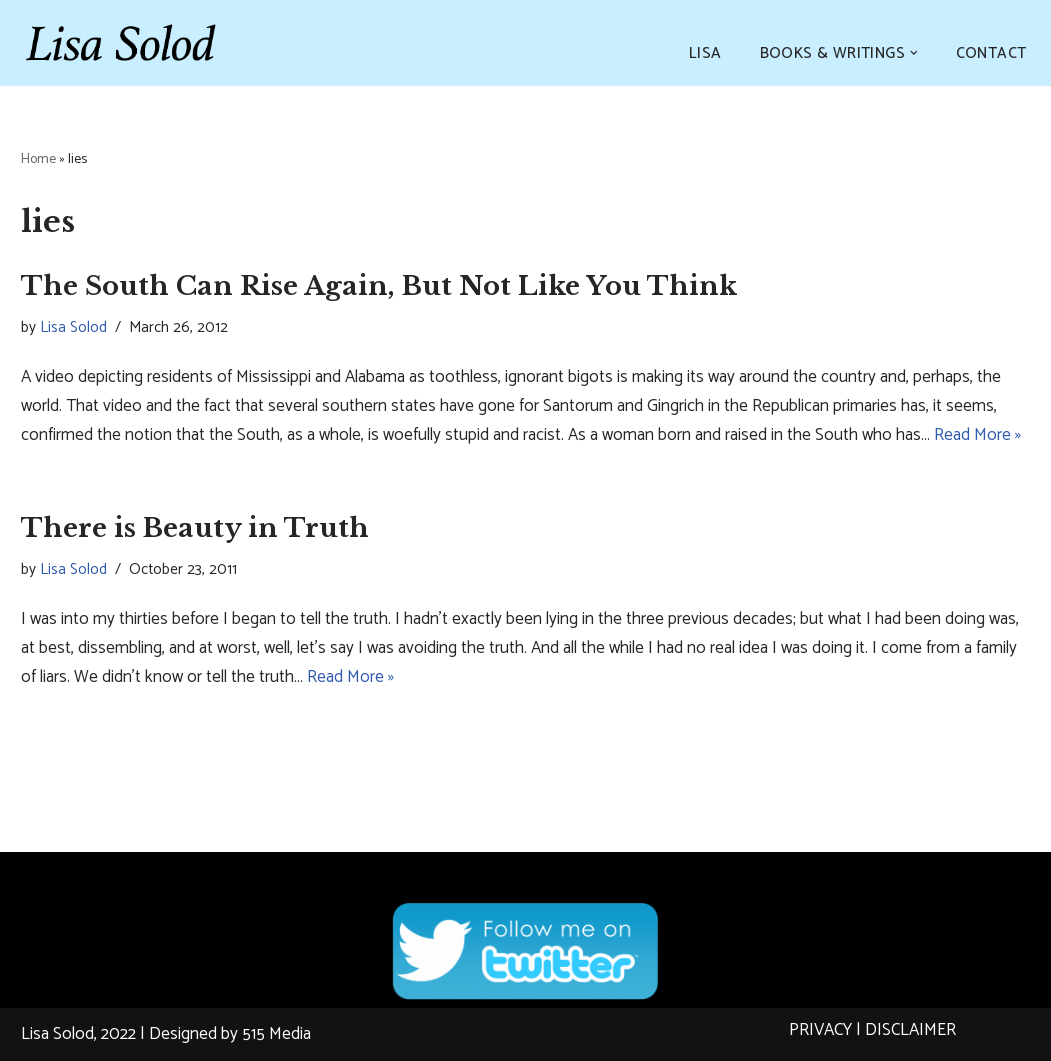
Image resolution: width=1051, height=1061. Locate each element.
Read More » (977, 435)
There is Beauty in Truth (195, 528)
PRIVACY (820, 1030)
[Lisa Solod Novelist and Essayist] (121, 43)
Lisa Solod (73, 327)
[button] (914, 53)
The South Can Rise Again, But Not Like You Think (379, 286)
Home (38, 159)
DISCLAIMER (910, 1030)
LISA (705, 53)
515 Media (276, 1034)
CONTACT (991, 53)
